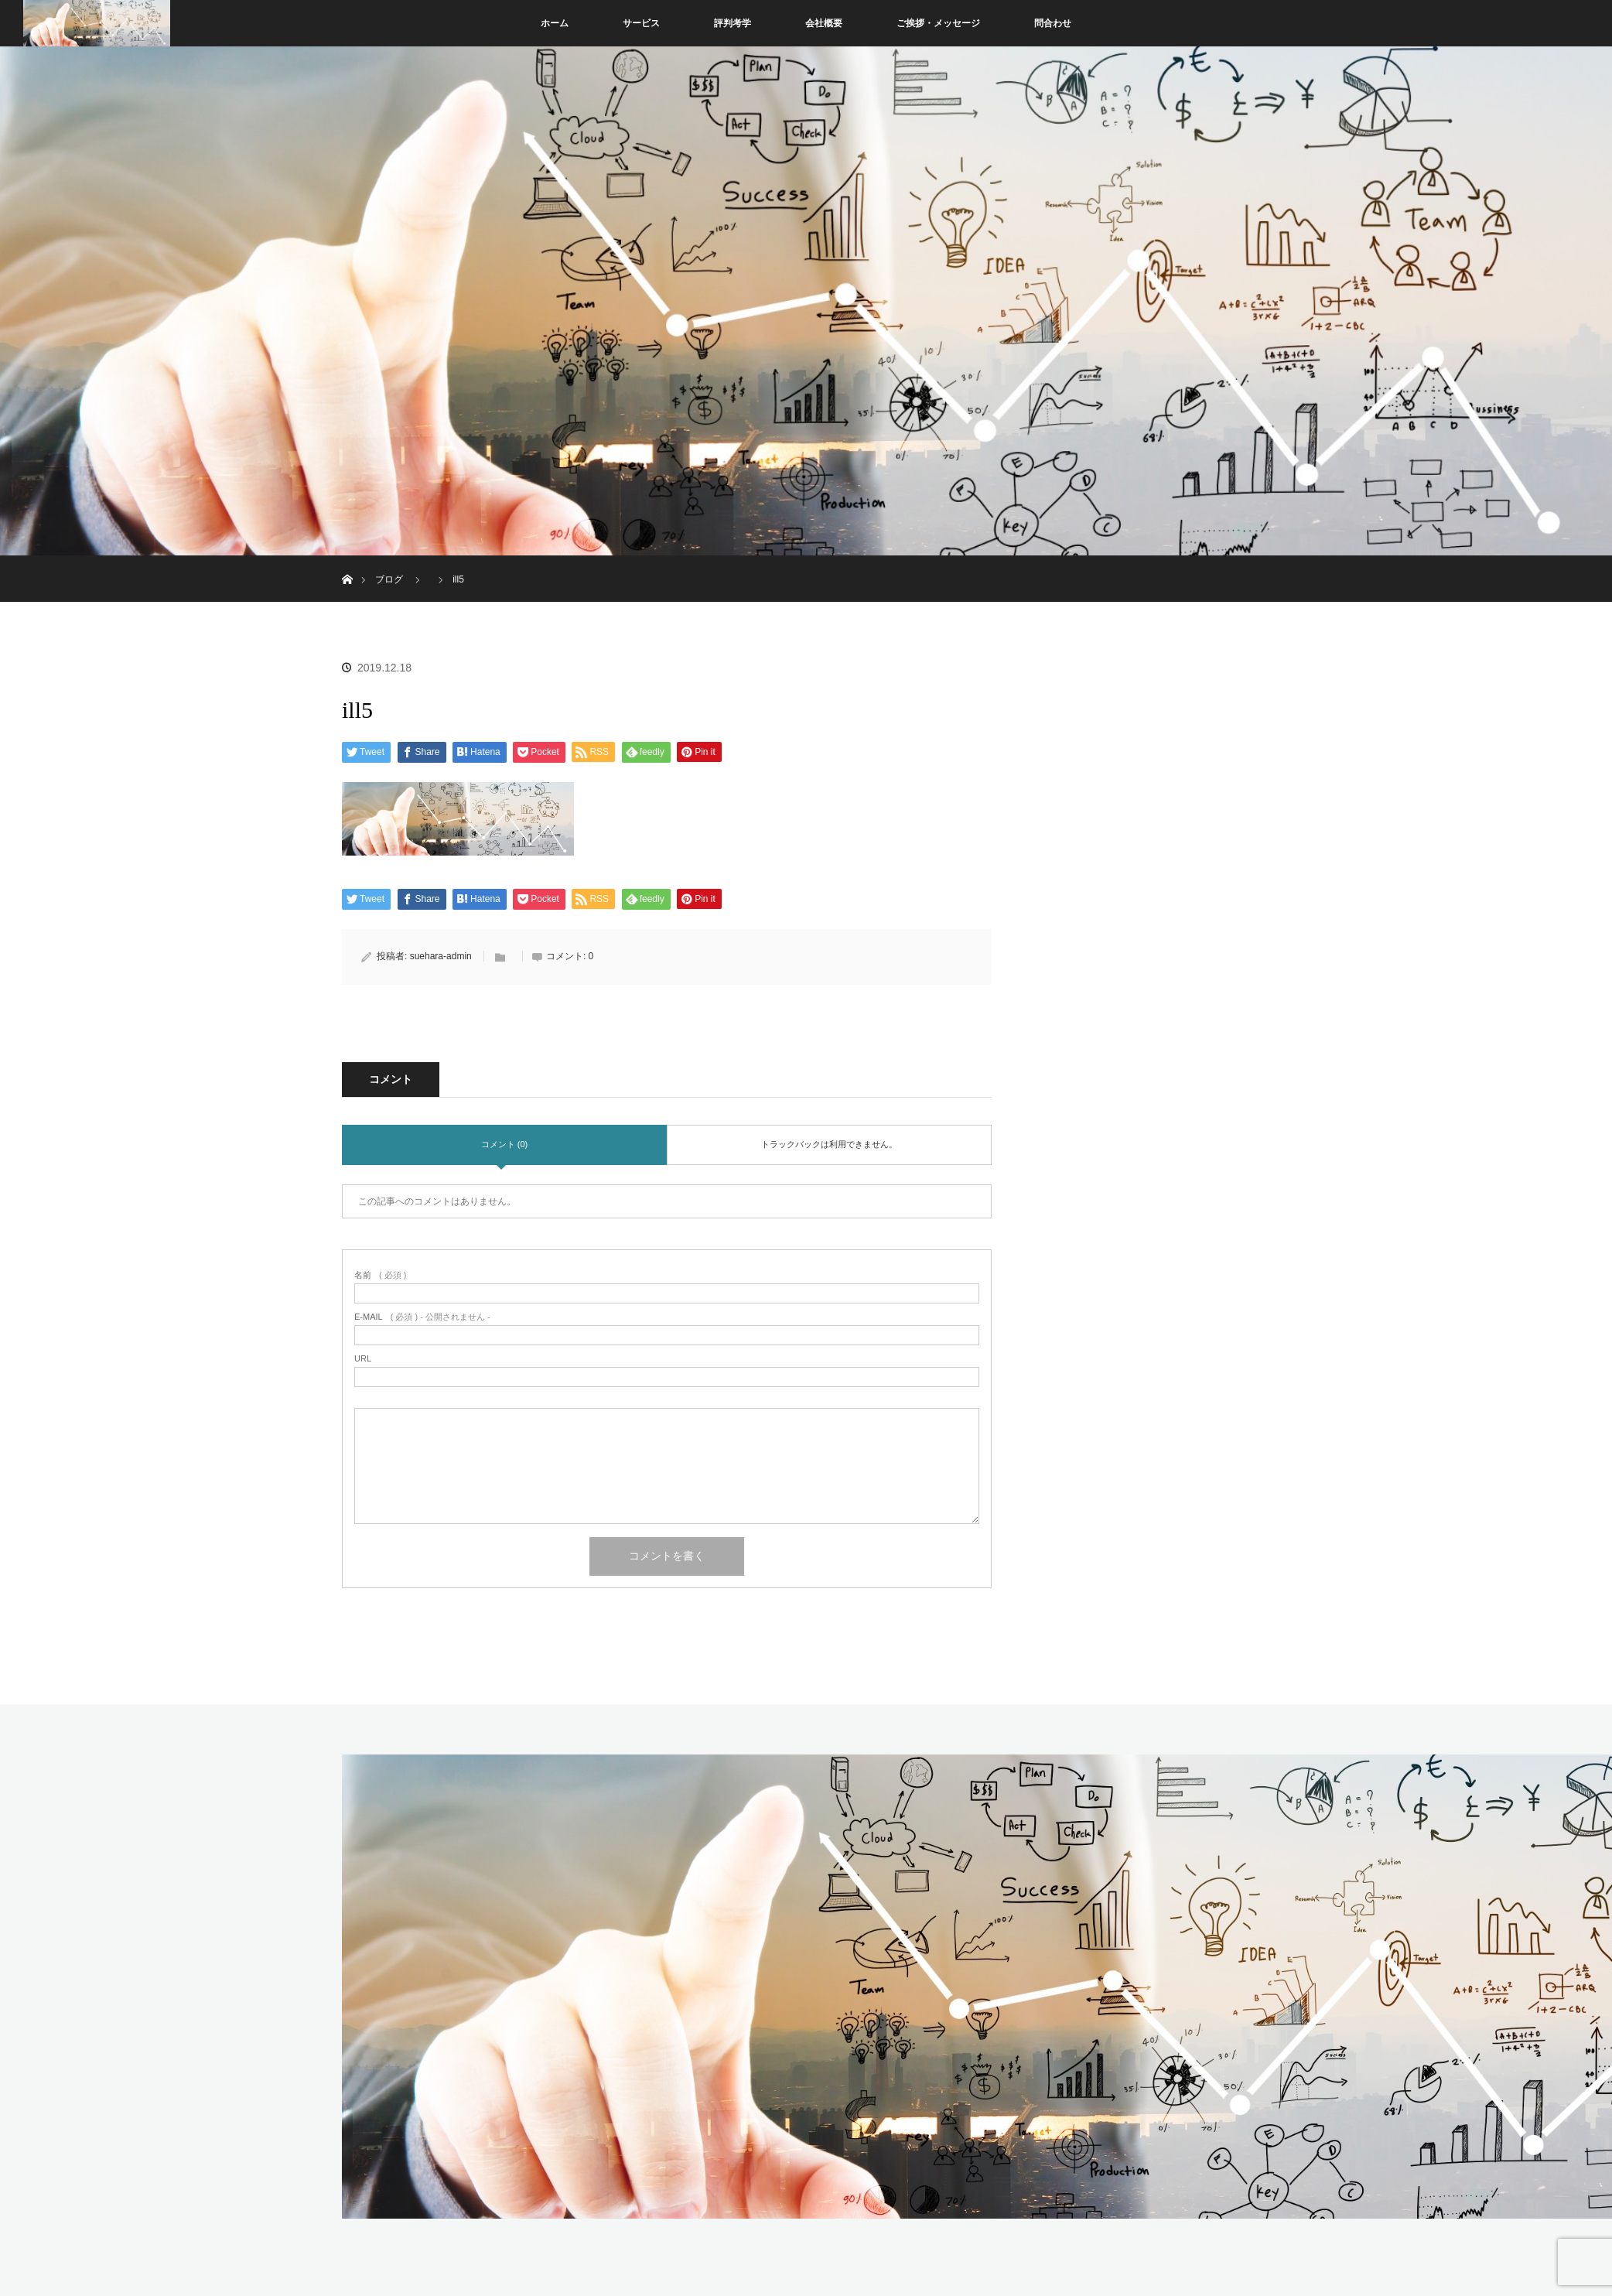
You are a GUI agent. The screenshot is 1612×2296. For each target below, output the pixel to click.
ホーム (555, 23)
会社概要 (823, 23)
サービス (641, 23)
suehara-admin (441, 956)
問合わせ (1052, 23)
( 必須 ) (380, 1275)
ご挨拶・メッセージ (938, 23)
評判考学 (732, 23)
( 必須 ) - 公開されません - (422, 1317)
